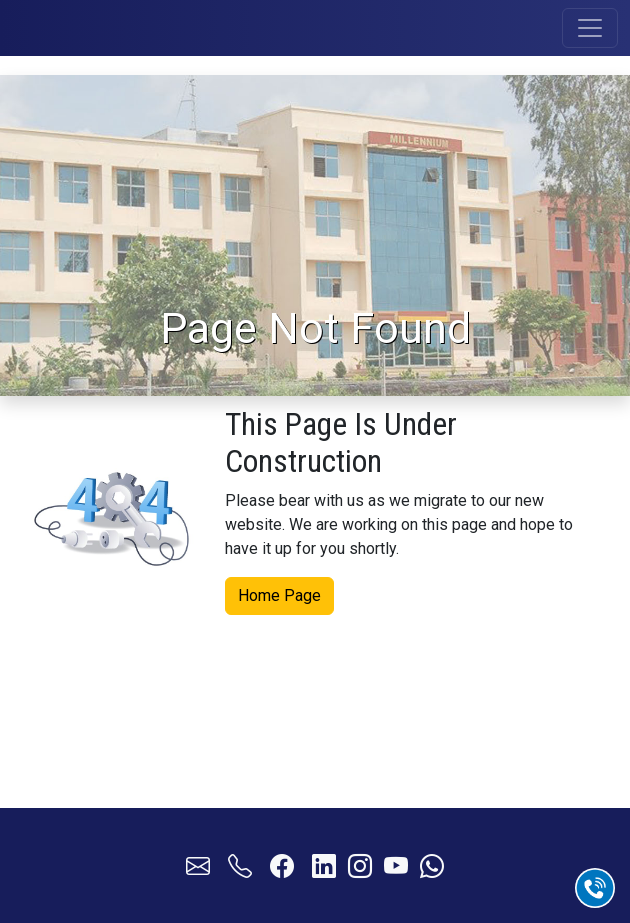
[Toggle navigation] (590, 28)
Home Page (279, 593)
